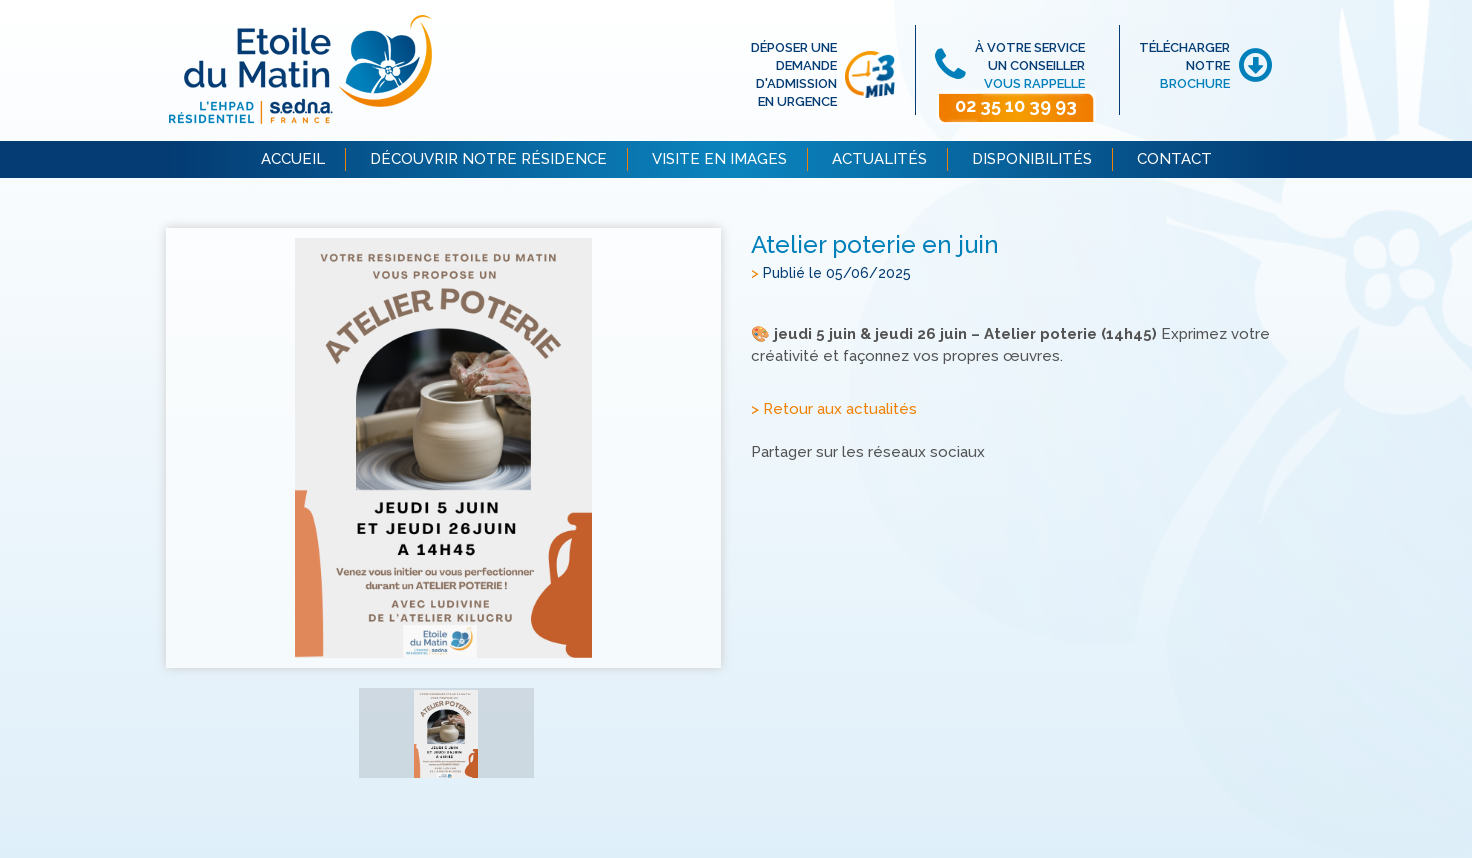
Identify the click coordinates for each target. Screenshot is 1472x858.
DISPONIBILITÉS (1032, 159)
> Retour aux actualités (834, 409)
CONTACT (1174, 159)
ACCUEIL (293, 159)
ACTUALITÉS (879, 159)
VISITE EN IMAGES (719, 159)
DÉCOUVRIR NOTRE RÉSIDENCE (488, 159)
